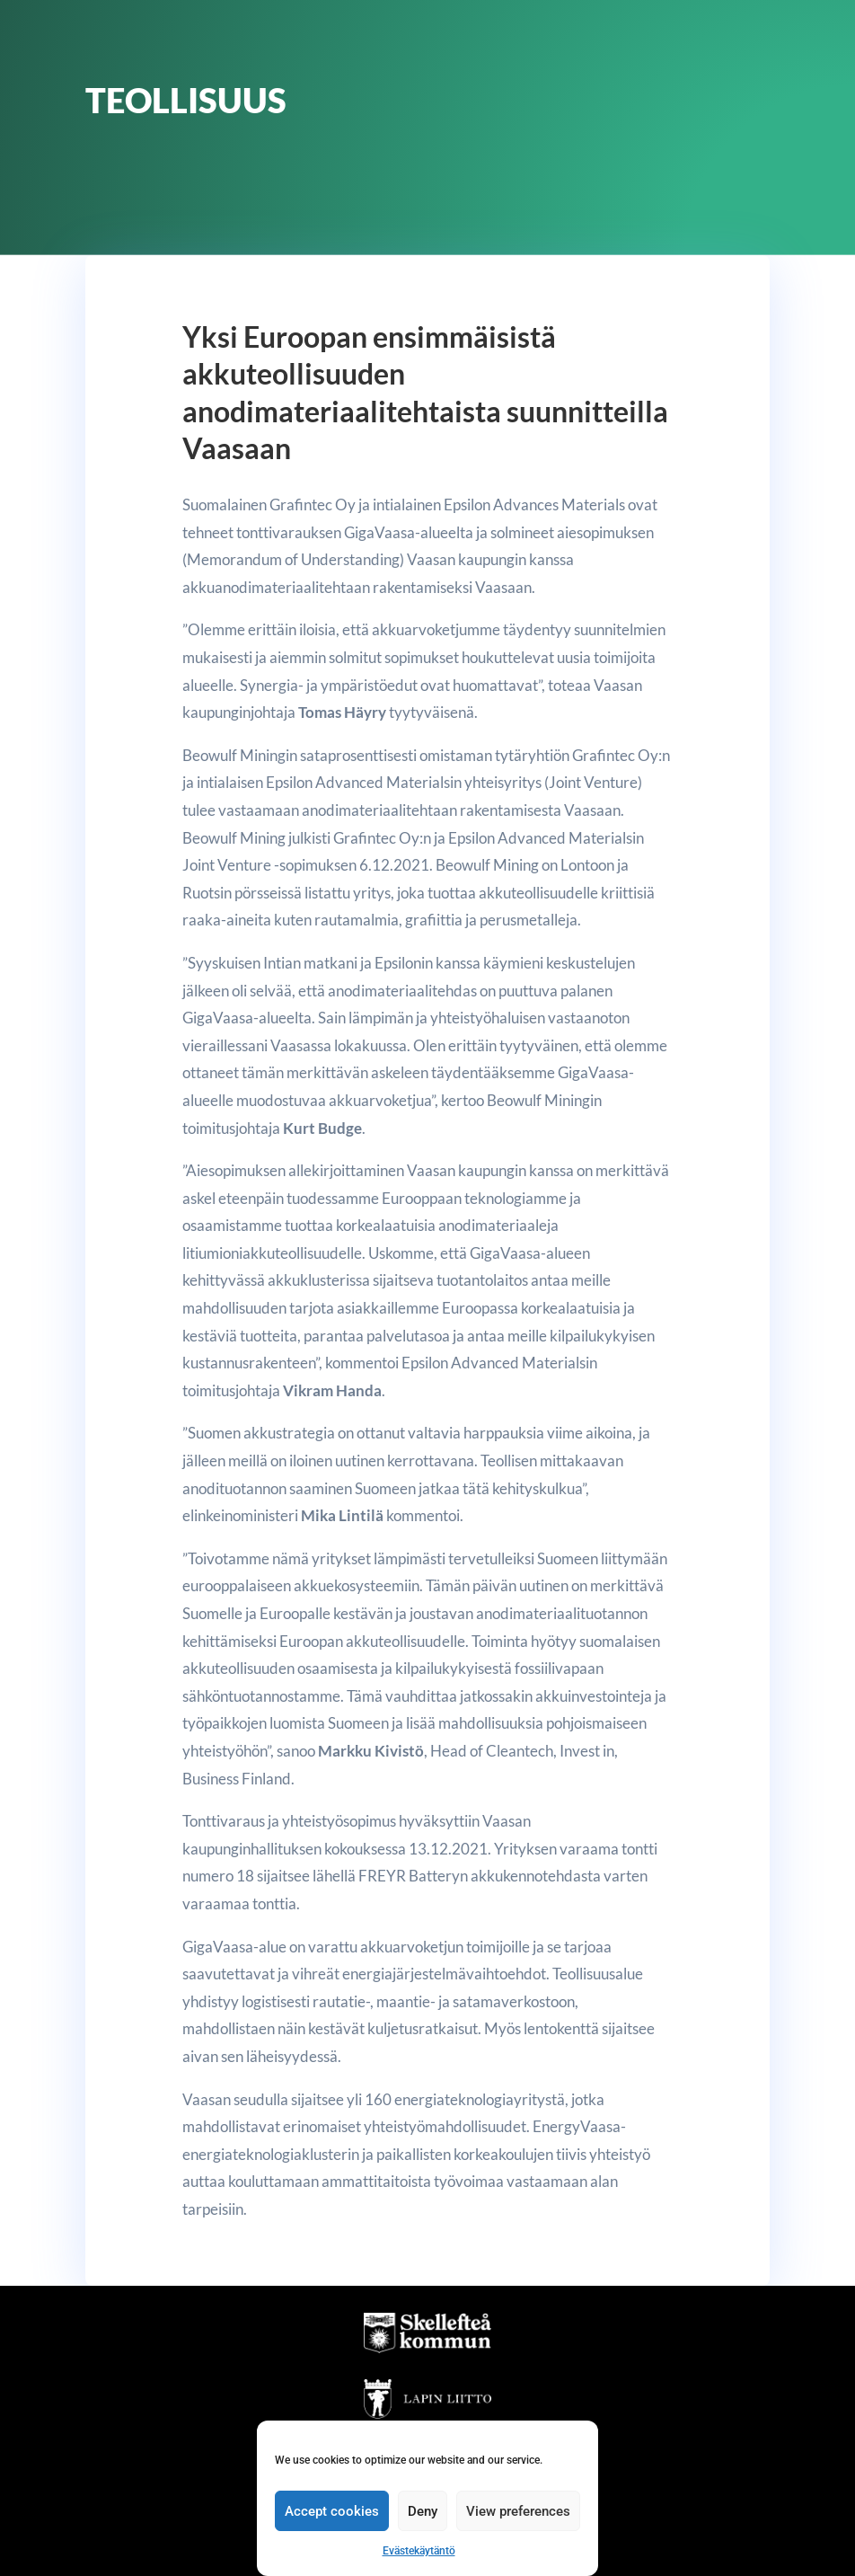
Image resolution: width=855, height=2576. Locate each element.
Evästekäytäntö (419, 2551)
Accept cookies (332, 2511)
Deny (422, 2511)
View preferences (518, 2511)
